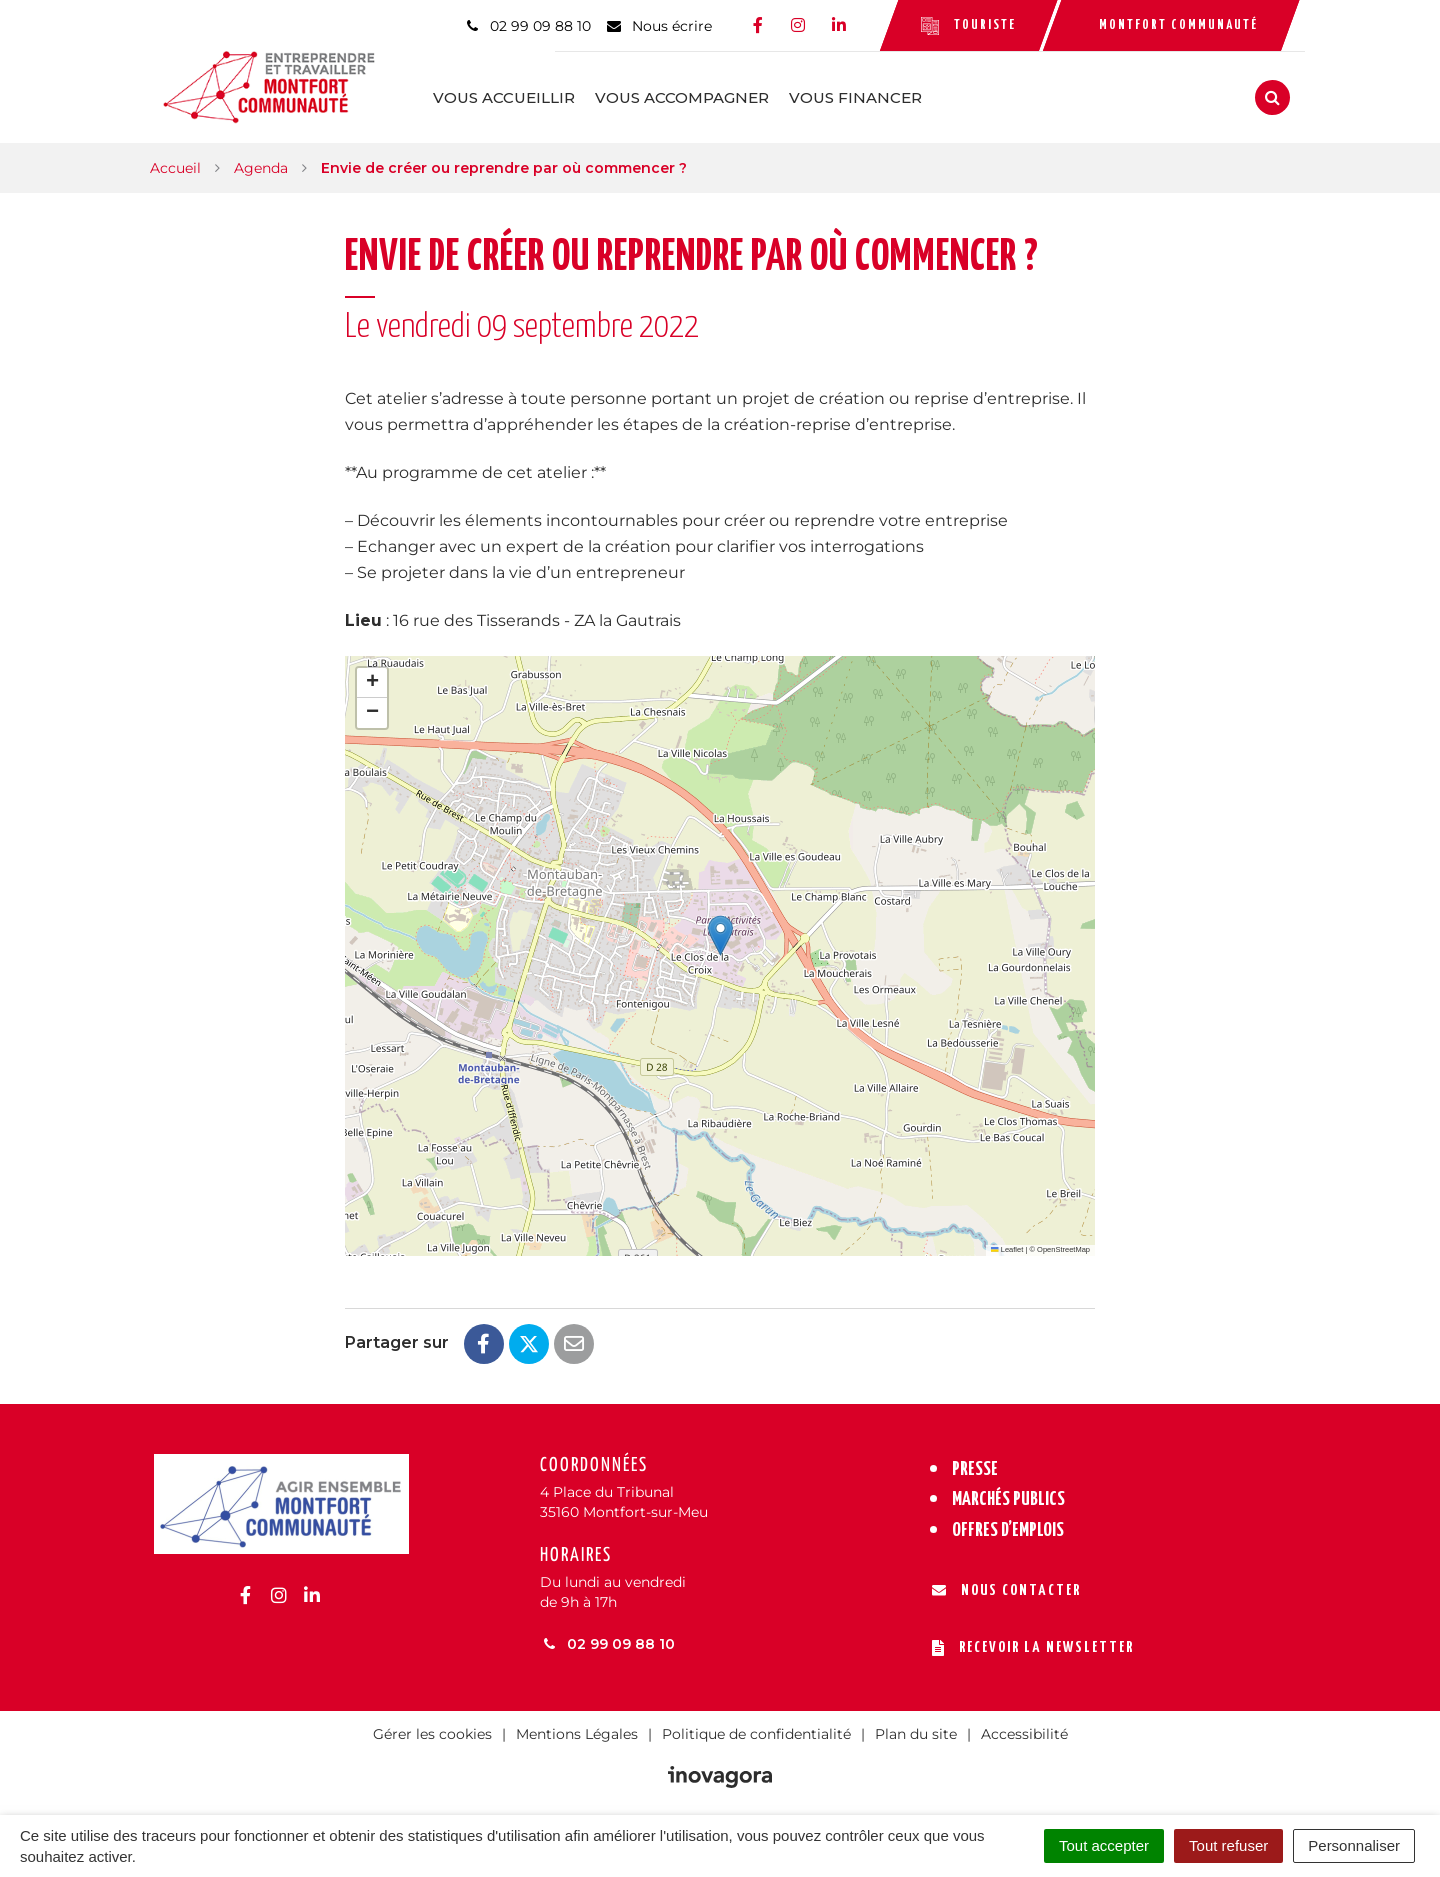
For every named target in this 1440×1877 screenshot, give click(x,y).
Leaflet (1007, 1243)
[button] (720, 929)
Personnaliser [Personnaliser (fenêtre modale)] (1354, 1845)
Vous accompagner (735, 94)
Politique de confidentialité (756, 1728)
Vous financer (908, 94)
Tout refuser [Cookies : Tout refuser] (1228, 1845)
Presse (975, 1463)
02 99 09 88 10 (607, 1638)
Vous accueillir (557, 94)
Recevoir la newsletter (1033, 1642)
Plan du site (916, 1728)
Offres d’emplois (1008, 1524)
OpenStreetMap (1063, 1243)
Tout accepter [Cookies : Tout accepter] (1104, 1845)
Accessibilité (1024, 1728)
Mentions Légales (577, 1728)
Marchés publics (1008, 1493)
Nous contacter (1006, 1584)
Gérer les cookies (432, 1728)
